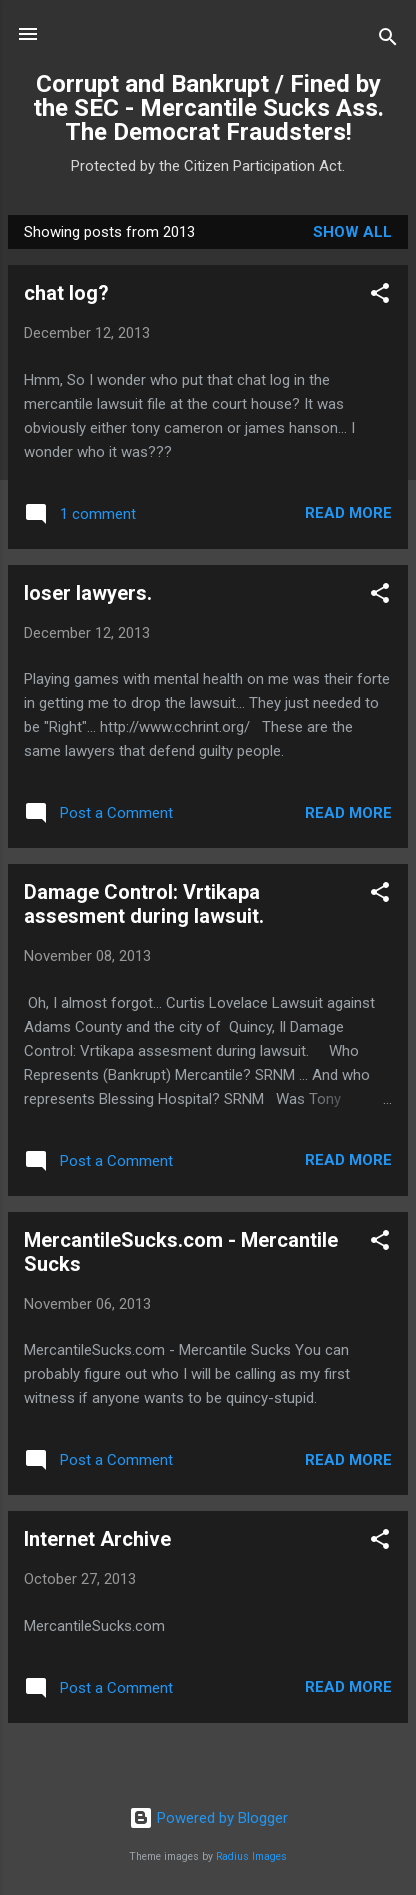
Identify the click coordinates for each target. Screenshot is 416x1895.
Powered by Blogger (208, 1818)
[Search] (388, 40)
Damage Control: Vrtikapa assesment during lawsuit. (144, 904)
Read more (348, 513)
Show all (352, 232)
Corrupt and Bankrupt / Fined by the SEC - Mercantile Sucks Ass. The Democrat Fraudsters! (208, 108)
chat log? (66, 293)
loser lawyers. (88, 593)
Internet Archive (97, 1539)
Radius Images (251, 1856)
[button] (380, 296)
